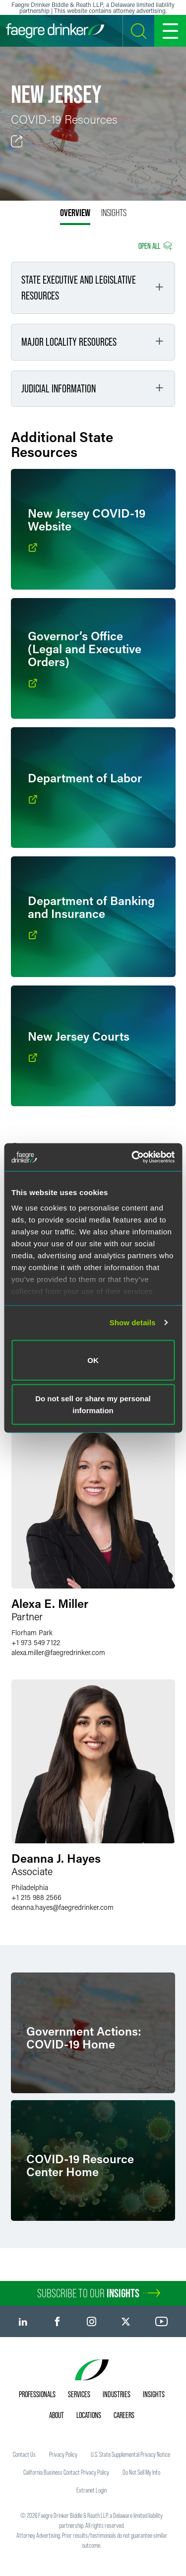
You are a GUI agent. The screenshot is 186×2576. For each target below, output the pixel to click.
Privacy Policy (63, 2454)
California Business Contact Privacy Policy (66, 2472)
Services (79, 2394)
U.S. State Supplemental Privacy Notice (130, 2454)
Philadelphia (29, 1887)
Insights (154, 2394)
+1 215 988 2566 (36, 1897)
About (56, 2415)
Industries (116, 2394)
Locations (88, 2415)
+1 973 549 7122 (35, 1642)
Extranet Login (91, 2490)
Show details (133, 1322)
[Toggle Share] (16, 141)
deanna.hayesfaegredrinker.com (62, 1907)
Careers (124, 2415)
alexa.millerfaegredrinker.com (58, 1652)
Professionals (37, 2394)
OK (93, 1360)
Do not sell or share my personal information (93, 1404)
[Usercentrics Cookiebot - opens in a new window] (132, 1157)
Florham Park (32, 1632)
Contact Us (24, 2454)
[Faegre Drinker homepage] (55, 30)
